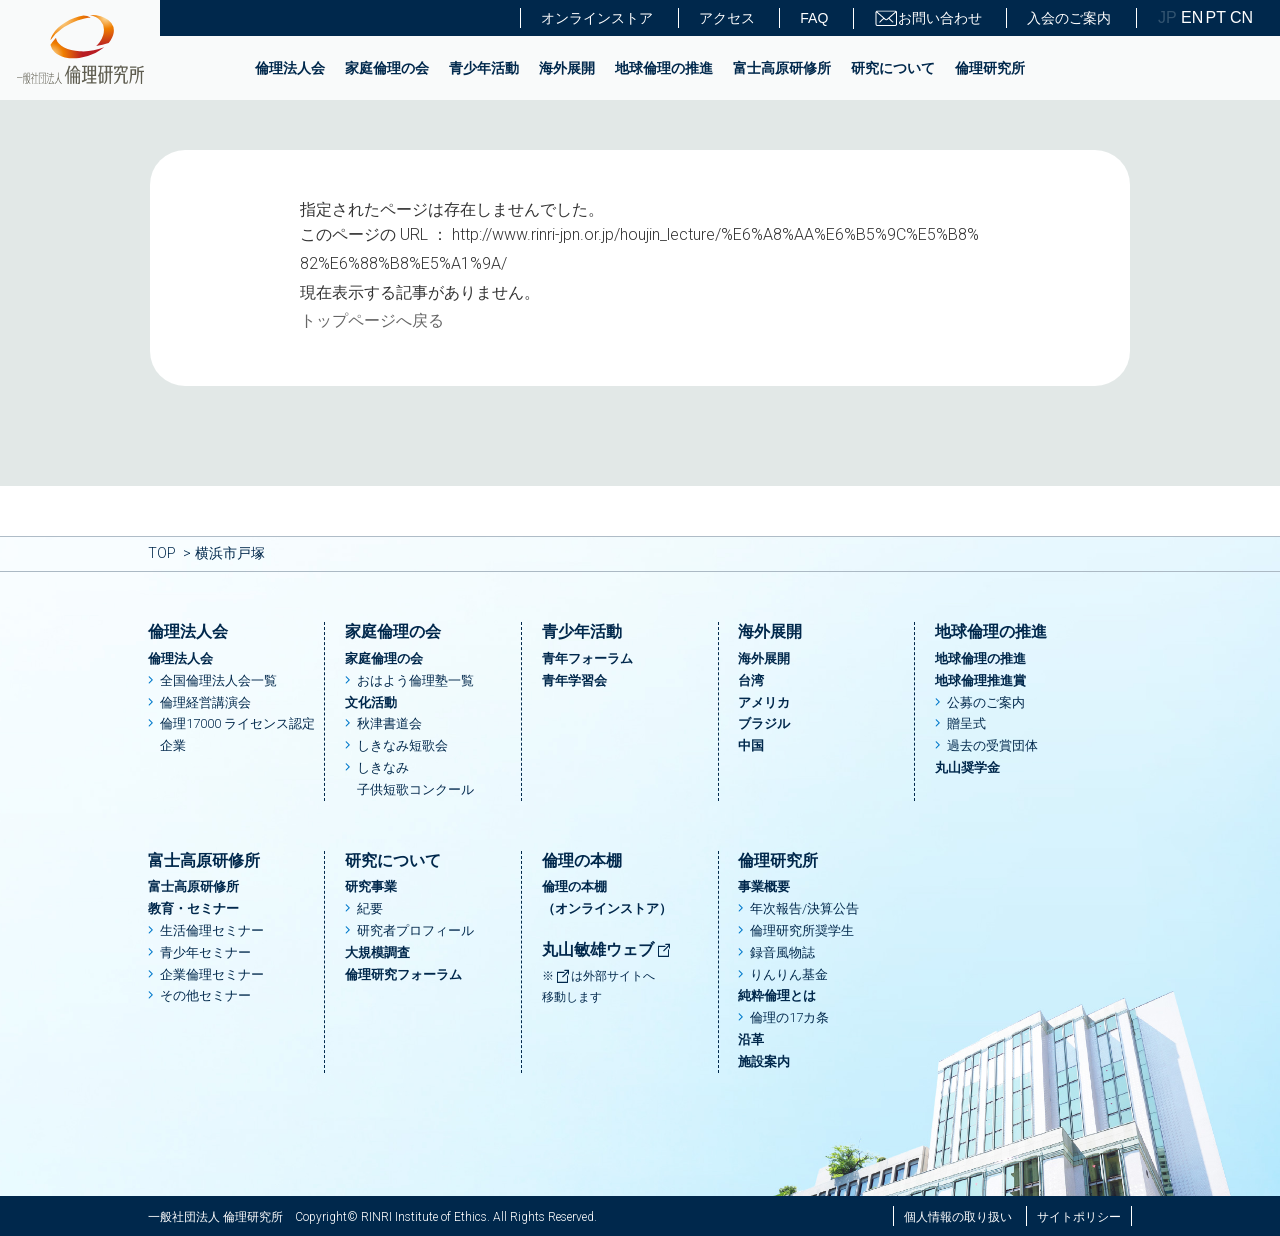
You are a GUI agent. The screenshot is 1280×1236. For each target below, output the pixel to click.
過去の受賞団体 (992, 745)
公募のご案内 (986, 702)
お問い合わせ (928, 18)
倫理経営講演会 (205, 702)
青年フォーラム (587, 658)
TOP (162, 553)
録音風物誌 (782, 952)
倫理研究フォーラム (403, 974)
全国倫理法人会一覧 (218, 680)
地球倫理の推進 (664, 68)
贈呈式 (966, 723)
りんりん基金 (789, 974)
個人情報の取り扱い (958, 1217)
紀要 (370, 908)
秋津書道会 (389, 723)
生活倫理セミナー (212, 930)
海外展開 (567, 68)
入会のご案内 (1069, 18)
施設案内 (764, 1061)
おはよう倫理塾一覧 (415, 680)
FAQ (814, 18)
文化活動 (371, 702)
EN (1191, 18)
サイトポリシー (1079, 1217)
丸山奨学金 (967, 767)
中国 (751, 745)
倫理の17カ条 (789, 1017)
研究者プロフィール (415, 930)
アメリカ (764, 702)
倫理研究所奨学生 (802, 930)
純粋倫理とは (777, 995)
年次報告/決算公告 (804, 908)
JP (1167, 18)
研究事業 (371, 886)
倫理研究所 (990, 68)
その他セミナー (205, 995)
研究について (893, 68)
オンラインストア (597, 18)
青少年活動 (484, 68)
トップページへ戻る (372, 320)
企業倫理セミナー (212, 974)
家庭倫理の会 (387, 68)
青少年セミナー (205, 952)
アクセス (727, 18)
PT (1216, 18)
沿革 (751, 1039)
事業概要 (764, 886)
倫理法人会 (290, 68)
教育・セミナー (193, 908)
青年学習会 (574, 680)
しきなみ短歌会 (402, 745)
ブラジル (764, 723)
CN (1240, 18)
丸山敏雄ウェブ (607, 949)
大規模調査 (377, 952)
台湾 (751, 680)
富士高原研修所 (782, 68)
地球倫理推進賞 (980, 680)
